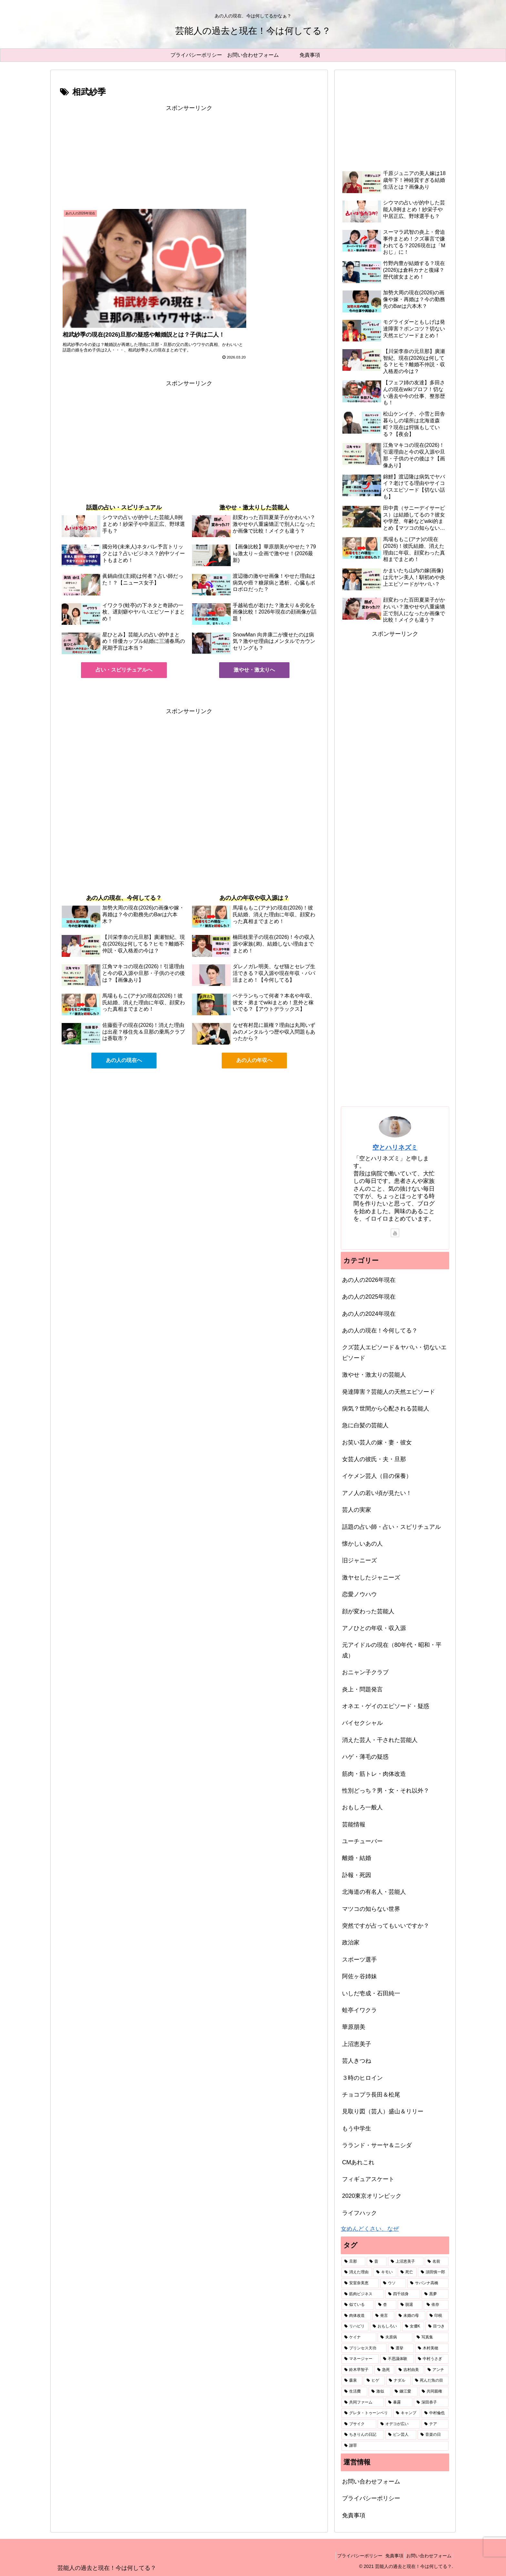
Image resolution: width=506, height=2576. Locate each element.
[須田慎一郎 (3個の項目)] (433, 2272)
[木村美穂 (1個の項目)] (432, 2348)
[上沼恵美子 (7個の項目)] (405, 2261)
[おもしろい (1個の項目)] (385, 2326)
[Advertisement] (189, 158)
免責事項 (353, 2515)
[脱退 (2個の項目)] (410, 2305)
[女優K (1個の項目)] (413, 2326)
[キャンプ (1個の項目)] (406, 2413)
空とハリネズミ (395, 1147)
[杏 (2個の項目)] (385, 2305)
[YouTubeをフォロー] (395, 1233)
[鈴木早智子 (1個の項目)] (357, 2370)
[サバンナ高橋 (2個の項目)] (428, 2283)
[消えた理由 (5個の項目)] (356, 2272)
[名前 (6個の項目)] (437, 2261)
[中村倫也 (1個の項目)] (435, 2413)
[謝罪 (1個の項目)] (395, 2446)
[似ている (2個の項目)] (357, 2305)
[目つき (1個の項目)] (437, 2326)
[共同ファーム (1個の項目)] (362, 2402)
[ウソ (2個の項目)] (393, 2283)
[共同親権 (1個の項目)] (434, 2391)
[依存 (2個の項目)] (436, 2305)
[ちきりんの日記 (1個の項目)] (362, 2435)
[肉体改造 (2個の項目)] (356, 2316)
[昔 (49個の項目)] (377, 2261)
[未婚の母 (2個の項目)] (410, 2316)
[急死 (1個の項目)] (384, 2370)
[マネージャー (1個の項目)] (360, 2359)
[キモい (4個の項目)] (384, 2272)
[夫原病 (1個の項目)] (395, 2337)
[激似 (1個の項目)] (379, 2391)
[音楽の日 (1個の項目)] (433, 2435)
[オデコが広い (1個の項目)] (399, 2424)
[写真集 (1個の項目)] (431, 2337)
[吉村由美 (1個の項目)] (409, 2370)
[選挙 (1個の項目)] (401, 2348)
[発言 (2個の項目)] (383, 2316)
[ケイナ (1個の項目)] (358, 2337)
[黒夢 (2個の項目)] (435, 2294)
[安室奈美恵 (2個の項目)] (360, 2283)
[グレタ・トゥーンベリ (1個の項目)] (366, 2413)
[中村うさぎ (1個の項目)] (432, 2359)
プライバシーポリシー (371, 2498)
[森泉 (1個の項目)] (351, 2380)
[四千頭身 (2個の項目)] (402, 2294)
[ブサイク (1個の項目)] (358, 2424)
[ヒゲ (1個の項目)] (374, 2380)
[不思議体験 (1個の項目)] (397, 2359)
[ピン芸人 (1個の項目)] (400, 2435)
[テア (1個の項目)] (435, 2424)
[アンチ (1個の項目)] (437, 2370)
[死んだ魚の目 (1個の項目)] (430, 2380)
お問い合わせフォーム (371, 2481)
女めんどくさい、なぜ (370, 2229)
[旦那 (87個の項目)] (353, 2261)
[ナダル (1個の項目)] (398, 2380)
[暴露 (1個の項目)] (398, 2402)
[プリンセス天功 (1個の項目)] (364, 2348)
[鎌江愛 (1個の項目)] (405, 2391)
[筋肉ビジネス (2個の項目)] (362, 2294)
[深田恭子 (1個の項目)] (431, 2402)
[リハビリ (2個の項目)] (355, 2326)
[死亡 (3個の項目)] (407, 2272)
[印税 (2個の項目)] (438, 2316)
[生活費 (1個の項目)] (354, 2391)
